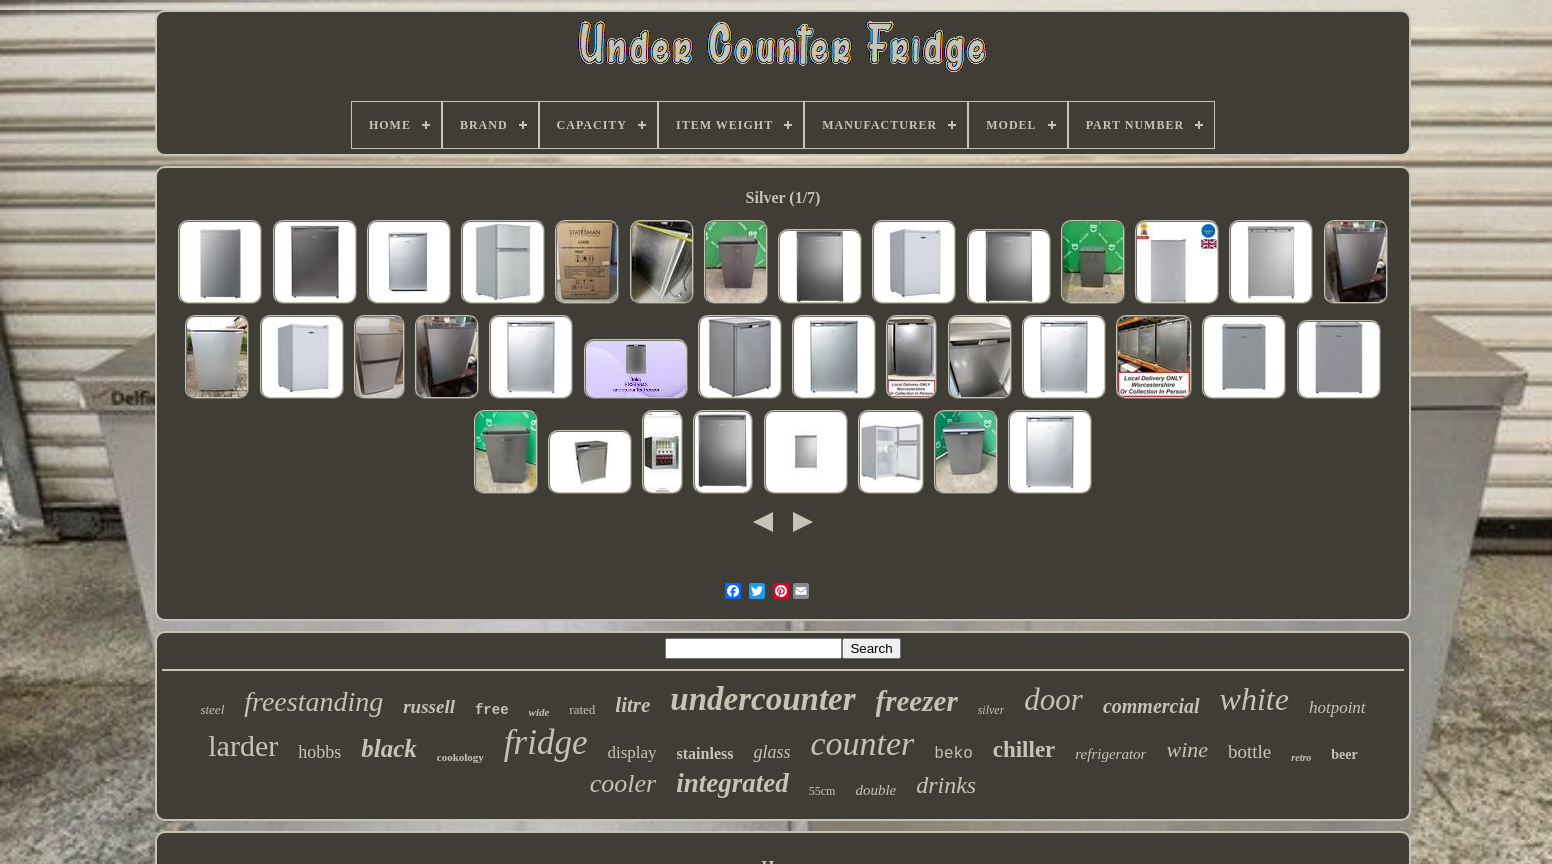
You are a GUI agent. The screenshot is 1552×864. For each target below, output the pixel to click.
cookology (460, 757)
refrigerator (1110, 754)
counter (862, 743)
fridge (546, 742)
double (875, 790)
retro (1301, 757)
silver (991, 710)
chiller (1024, 749)
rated (582, 709)
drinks (946, 785)
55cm (822, 791)
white (1254, 699)
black (389, 748)
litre (632, 705)
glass (771, 752)
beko (953, 754)
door (1053, 699)
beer (1344, 754)
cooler (623, 783)
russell (429, 706)
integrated (732, 783)
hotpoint (1337, 707)
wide (539, 712)
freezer (917, 701)
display (631, 752)
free (492, 710)
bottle (1249, 751)
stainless (705, 753)
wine (1187, 749)
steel (212, 709)
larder (243, 745)
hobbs (319, 752)
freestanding (313, 701)
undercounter (762, 699)
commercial (1151, 706)
